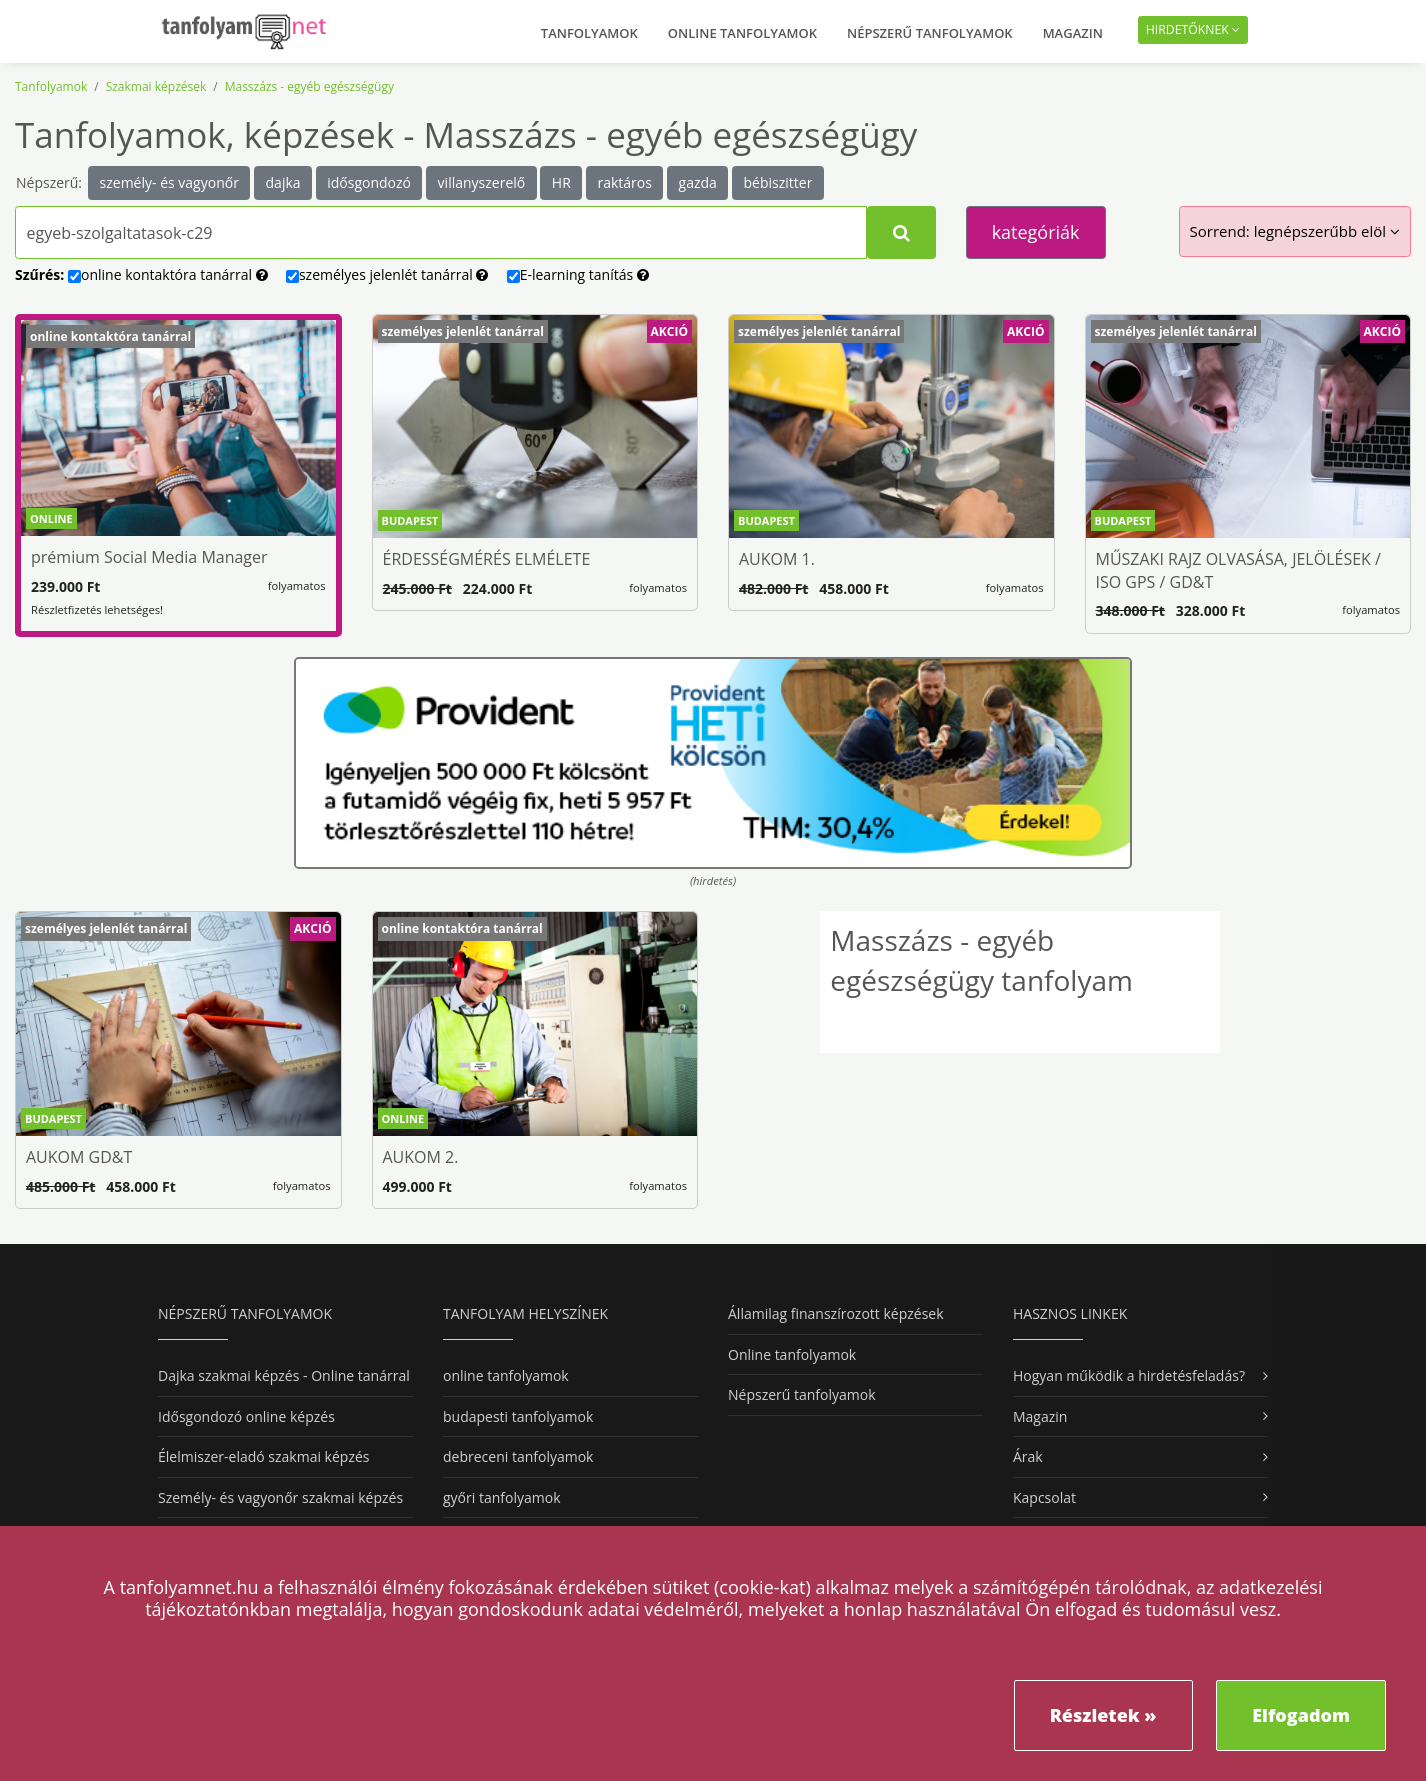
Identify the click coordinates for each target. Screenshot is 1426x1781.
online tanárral (168, 274)
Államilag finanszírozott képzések (836, 1313)
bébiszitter (778, 182)
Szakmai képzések (156, 86)
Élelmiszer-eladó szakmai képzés (263, 1456)
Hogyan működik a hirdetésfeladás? (1129, 1375)
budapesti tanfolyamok (518, 1416)
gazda (698, 182)
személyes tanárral (387, 274)
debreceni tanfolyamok (518, 1456)
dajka (283, 182)
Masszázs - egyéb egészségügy (309, 86)
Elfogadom (1301, 1715)
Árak (1028, 1456)
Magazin (1073, 33)
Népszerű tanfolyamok (930, 33)
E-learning (578, 274)
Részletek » (1103, 1715)
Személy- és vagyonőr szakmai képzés (280, 1497)
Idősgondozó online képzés (246, 1416)
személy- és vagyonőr (169, 182)
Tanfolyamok (589, 33)
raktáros (624, 182)
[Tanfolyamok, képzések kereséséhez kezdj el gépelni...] (441, 232)
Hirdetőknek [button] (1193, 29)
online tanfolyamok (506, 1375)
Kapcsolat (1044, 1497)
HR (561, 182)
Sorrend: (1295, 231)
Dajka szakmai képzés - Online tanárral (284, 1375)
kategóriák (1036, 232)
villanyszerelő (482, 182)
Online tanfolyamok (742, 33)
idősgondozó (369, 182)
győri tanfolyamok (501, 1497)
